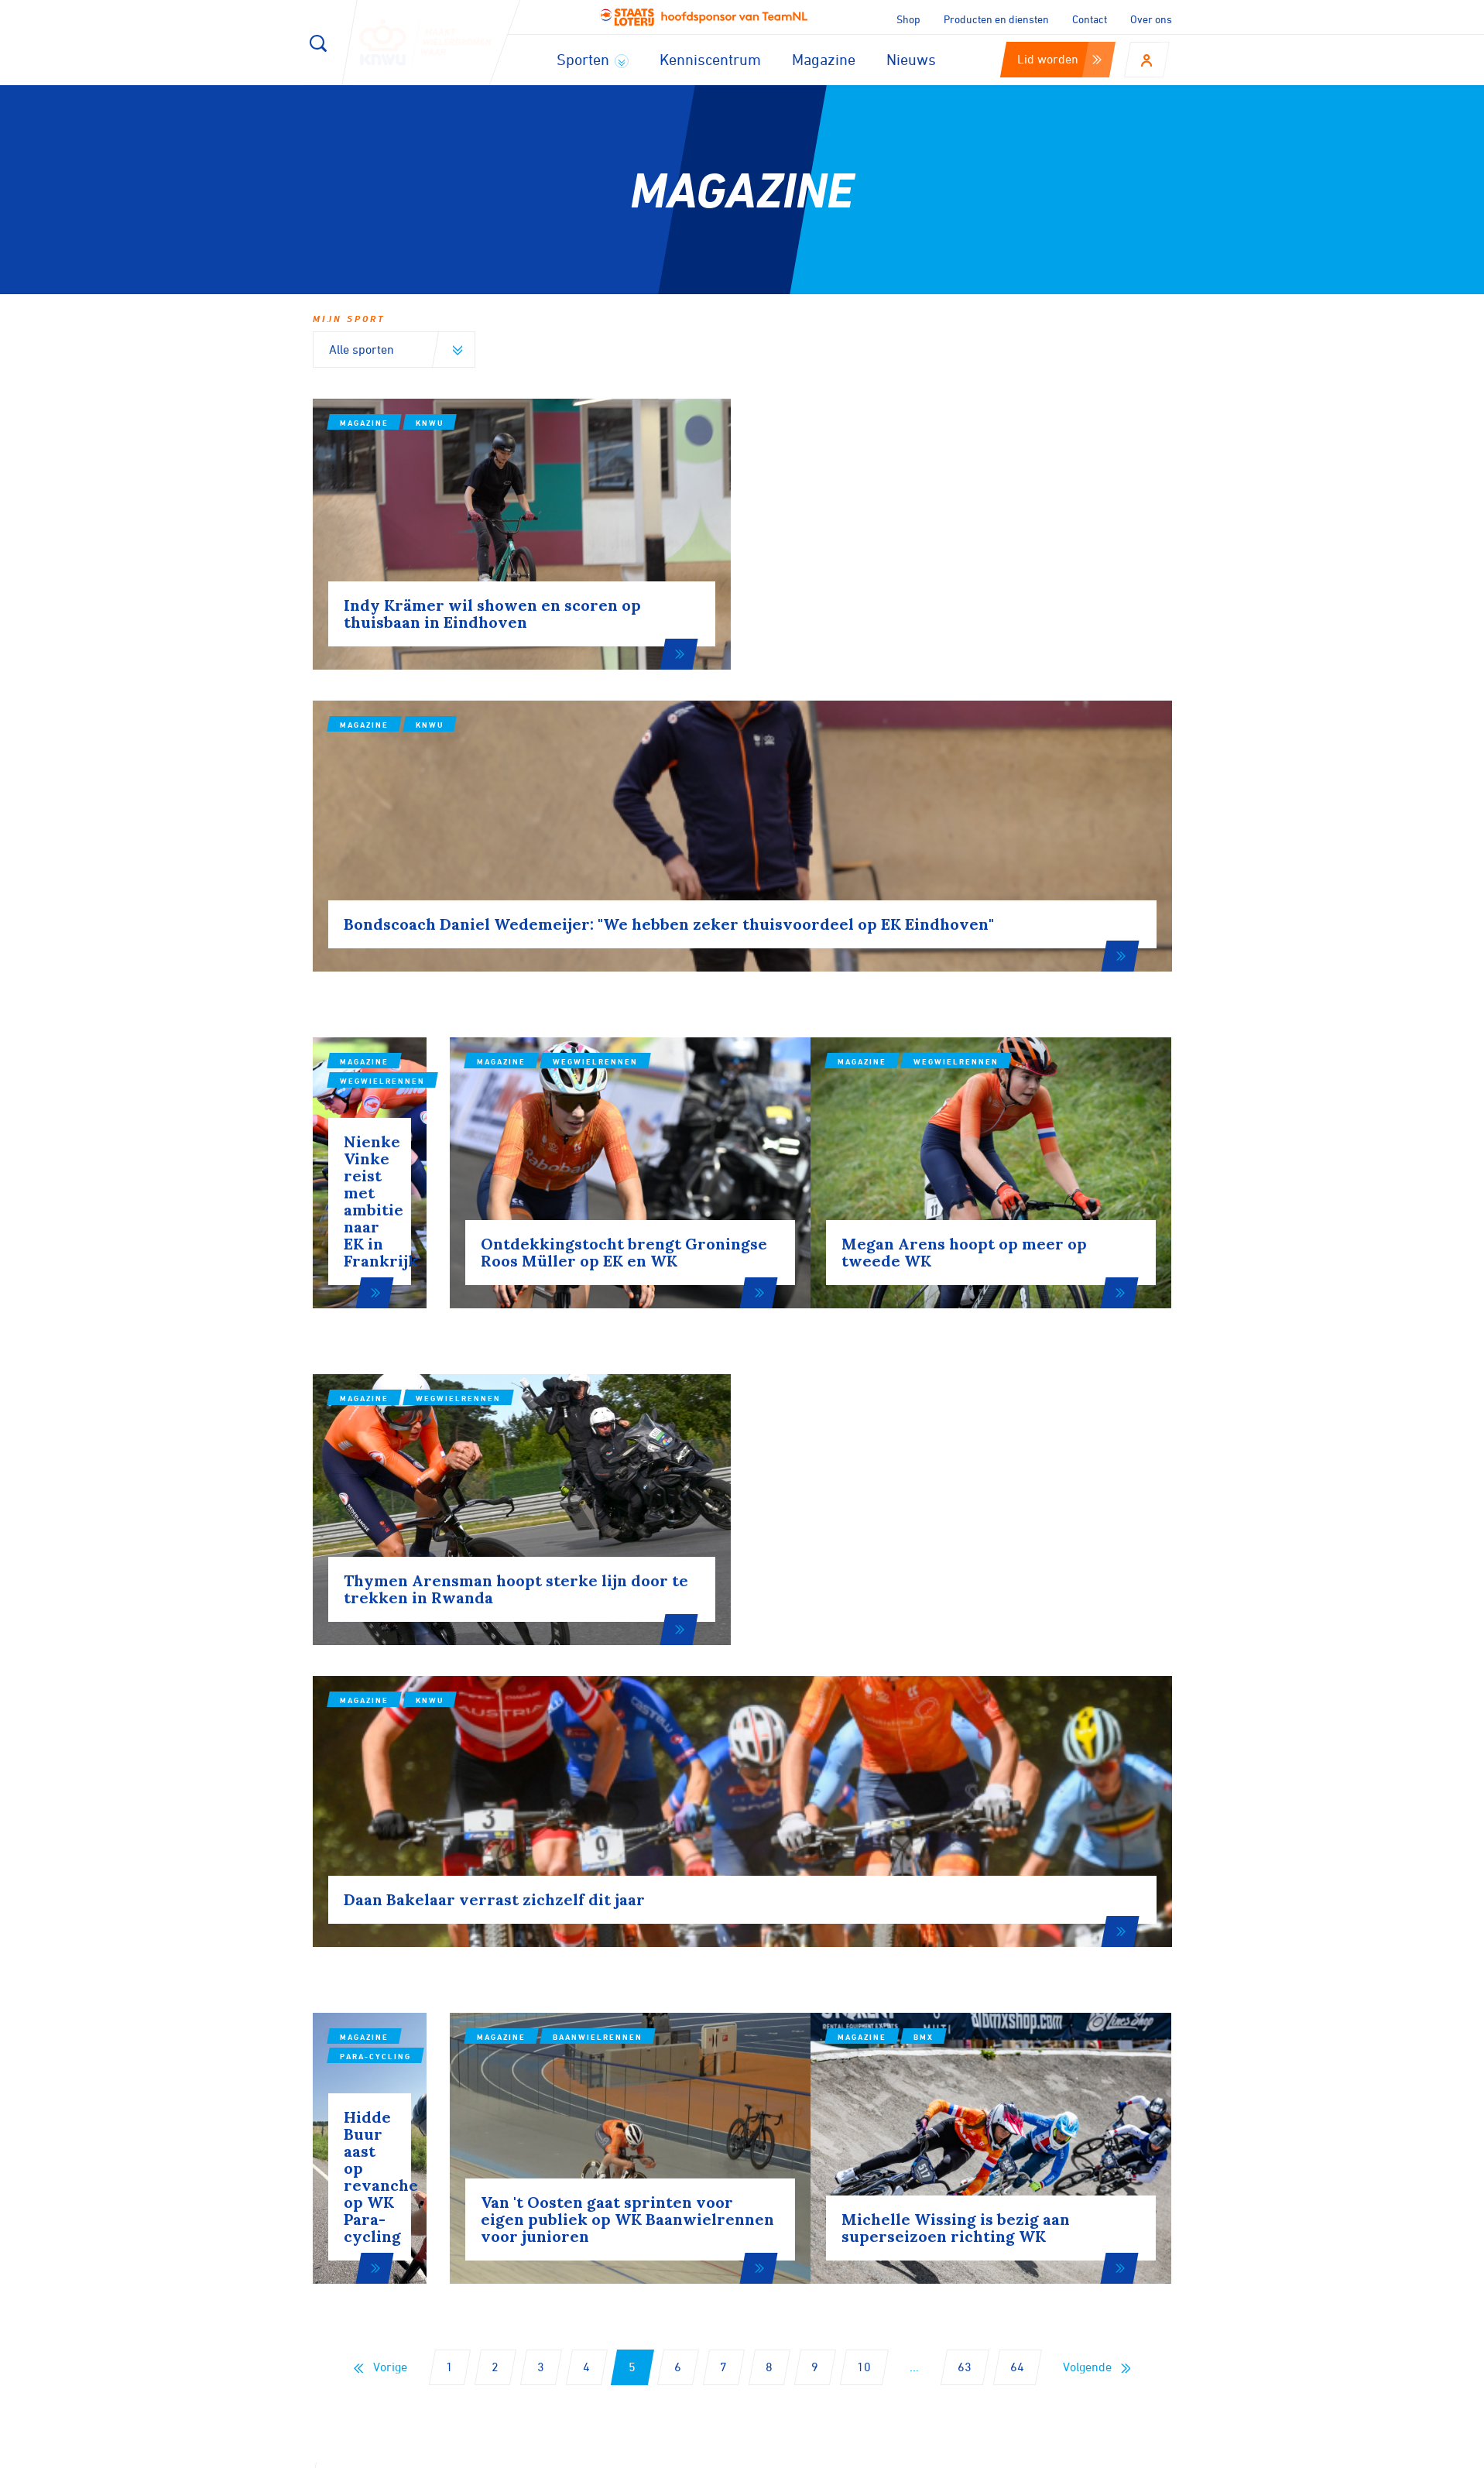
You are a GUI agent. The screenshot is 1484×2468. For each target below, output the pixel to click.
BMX (1014, 1640)
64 (1017, 1863)
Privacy (1012, 2451)
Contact (1089, 19)
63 (965, 1863)
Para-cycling (451, 1609)
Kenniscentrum (710, 59)
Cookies (867, 2451)
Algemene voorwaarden (1120, 2451)
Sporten (593, 59)
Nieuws (911, 59)
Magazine (823, 59)
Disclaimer (940, 2451)
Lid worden (1059, 59)
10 (864, 1863)
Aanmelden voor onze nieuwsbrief (484, 2055)
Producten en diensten (996, 19)
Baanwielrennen (755, 1625)
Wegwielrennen (458, 885)
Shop (908, 19)
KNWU (430, 422)
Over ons (1151, 19)
